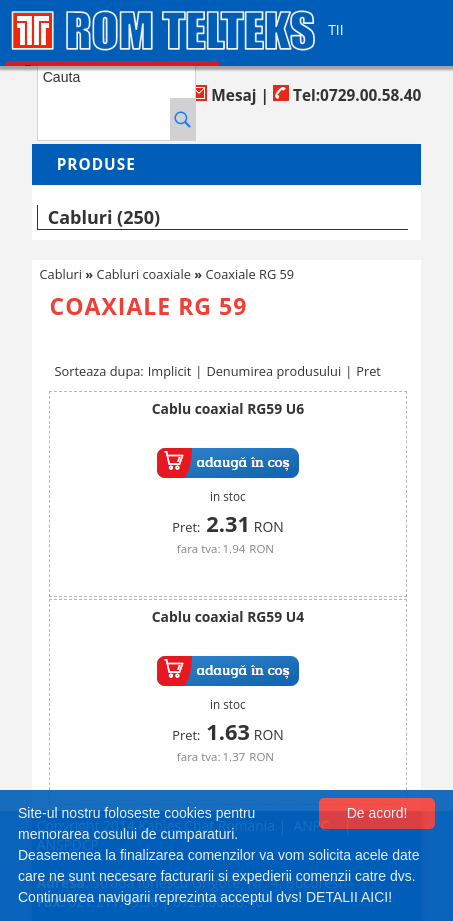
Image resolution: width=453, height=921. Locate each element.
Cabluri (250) (104, 217)
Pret (368, 371)
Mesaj (223, 95)
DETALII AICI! (349, 897)
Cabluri (61, 274)
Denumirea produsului (273, 371)
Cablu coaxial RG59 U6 (228, 408)
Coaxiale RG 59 (249, 274)
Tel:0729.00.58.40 (347, 95)
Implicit (170, 371)
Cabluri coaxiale (144, 274)
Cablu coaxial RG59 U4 (228, 616)
